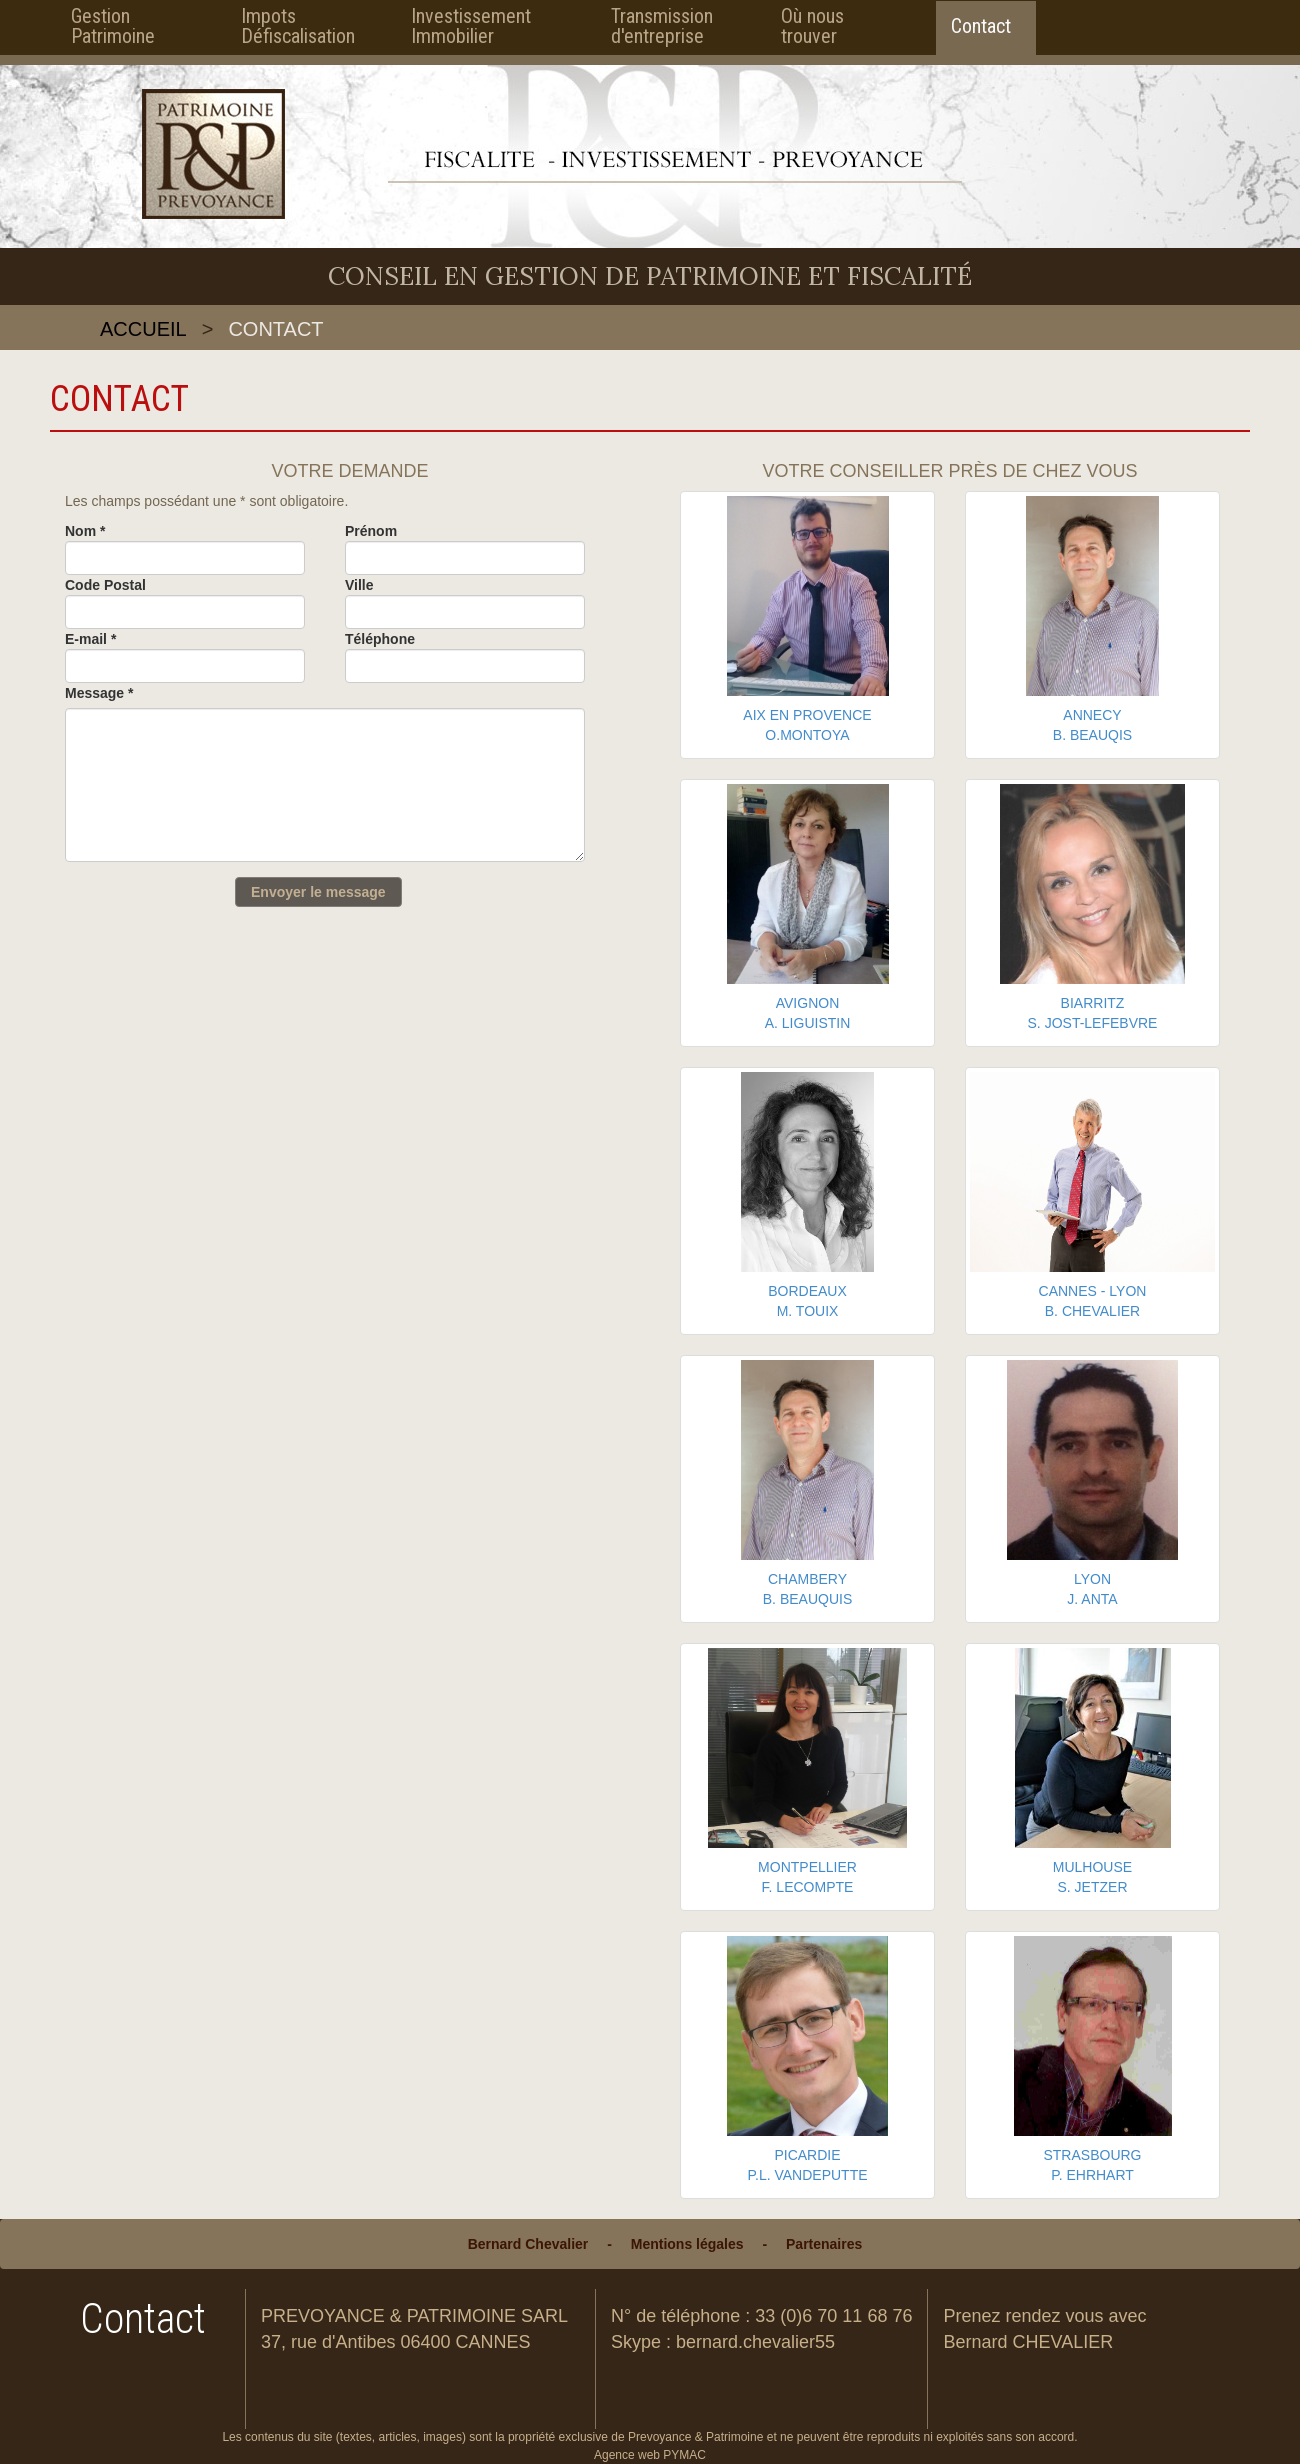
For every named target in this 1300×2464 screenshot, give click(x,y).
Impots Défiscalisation (293, 26)
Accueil (143, 329)
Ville (359, 585)
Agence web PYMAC (650, 2455)
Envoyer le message (318, 892)
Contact (981, 26)
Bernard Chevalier (528, 2244)
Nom (85, 531)
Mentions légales (687, 2244)
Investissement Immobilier (471, 26)
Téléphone (380, 639)
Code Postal (105, 585)
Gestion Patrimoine (113, 26)
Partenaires (824, 2244)
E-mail (90, 639)
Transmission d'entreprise (662, 26)
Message (99, 693)
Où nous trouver (812, 26)
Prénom (371, 531)
